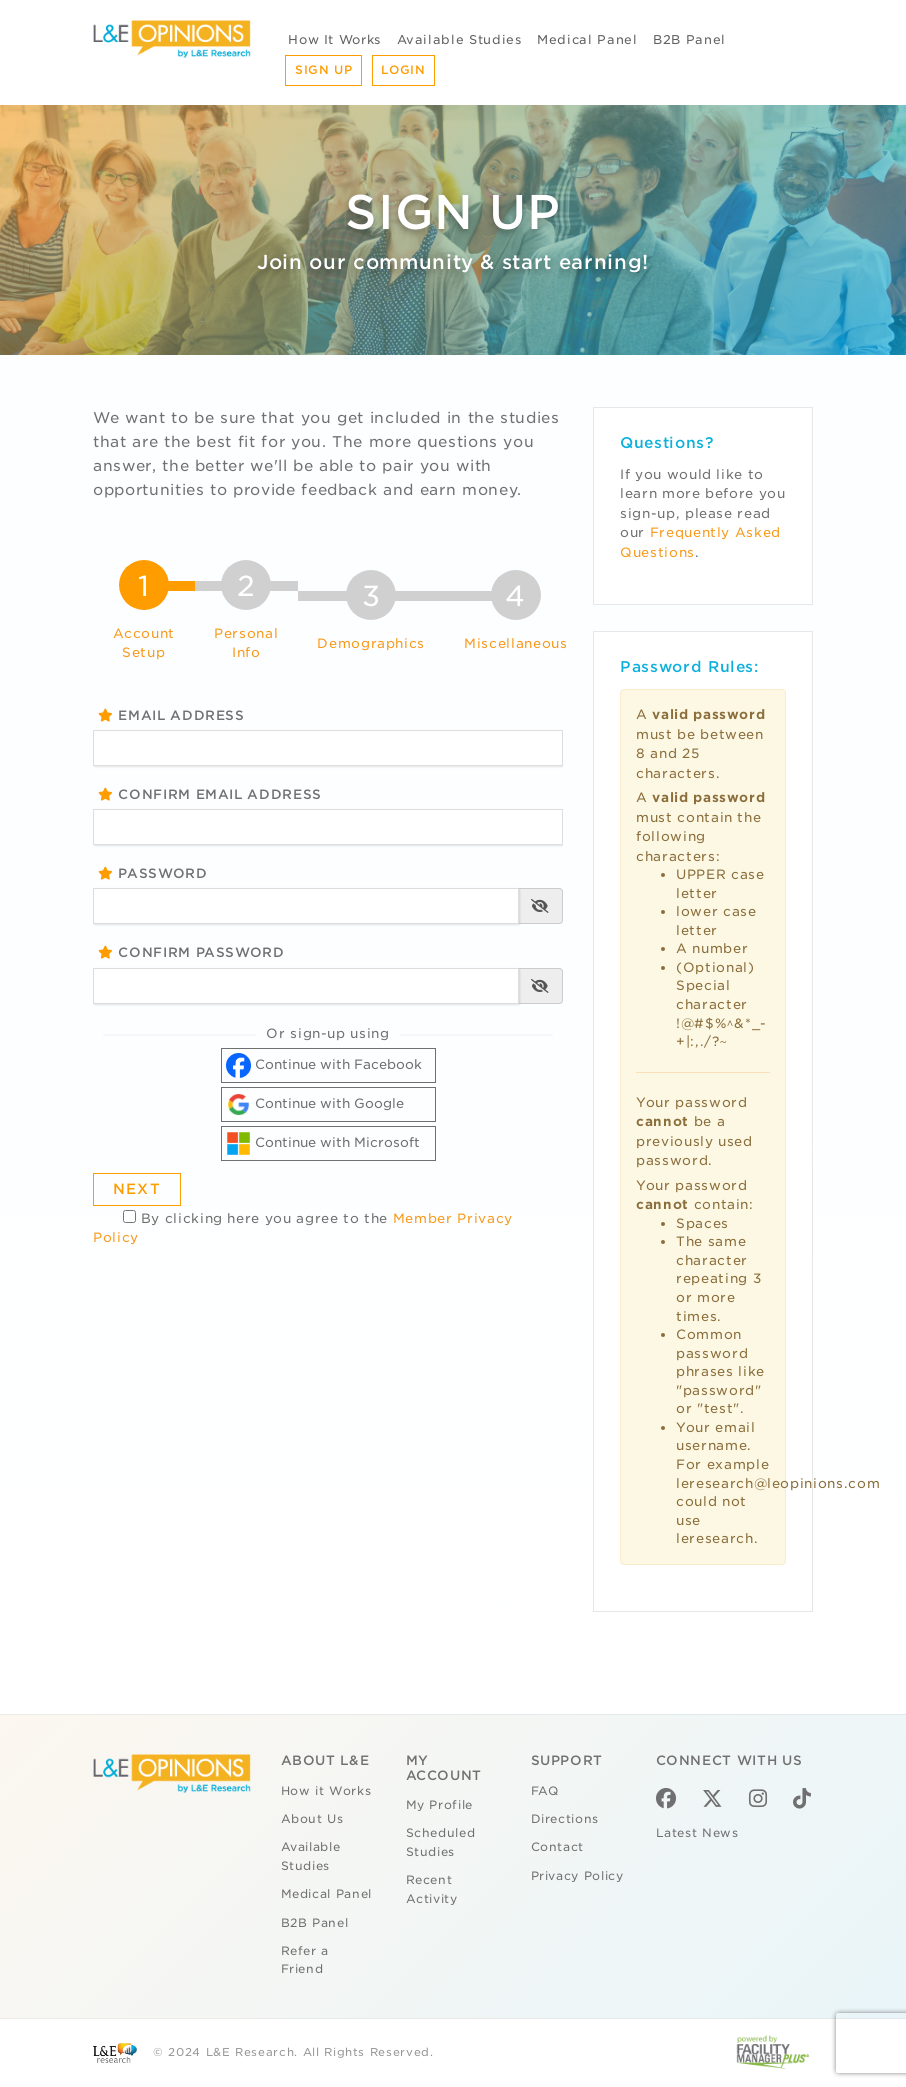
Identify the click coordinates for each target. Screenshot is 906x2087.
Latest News (697, 1833)
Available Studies (459, 39)
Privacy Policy (577, 1876)
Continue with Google (315, 1104)
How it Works (326, 1791)
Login (403, 70)
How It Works (334, 39)
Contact (558, 1847)
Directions (565, 1819)
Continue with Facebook (324, 1065)
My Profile (440, 1805)
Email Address (171, 715)
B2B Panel (689, 39)
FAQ (545, 1791)
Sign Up (324, 70)
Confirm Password (191, 952)
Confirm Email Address (210, 794)
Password (153, 873)
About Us (312, 1819)
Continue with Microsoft (323, 1143)
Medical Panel (587, 39)
